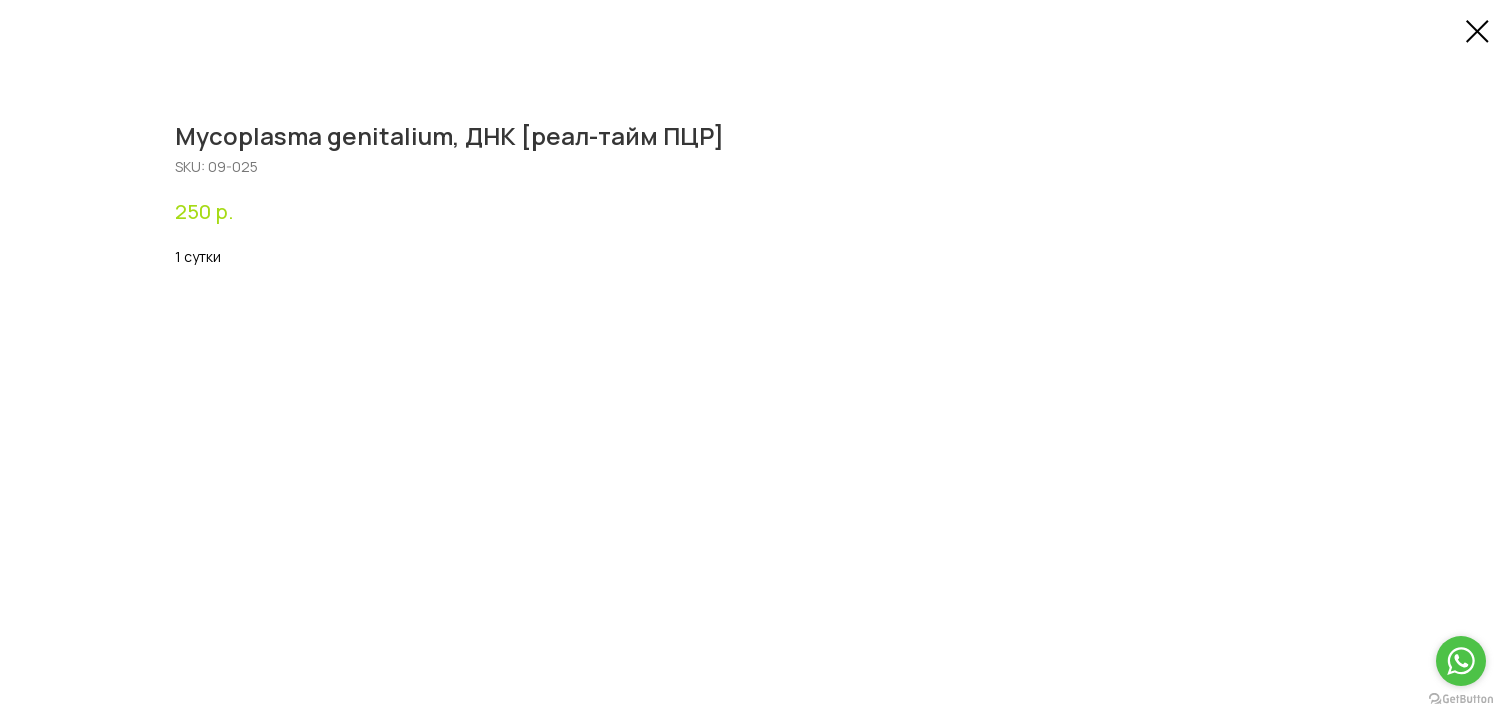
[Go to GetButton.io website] (1461, 699)
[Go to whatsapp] (1461, 661)
